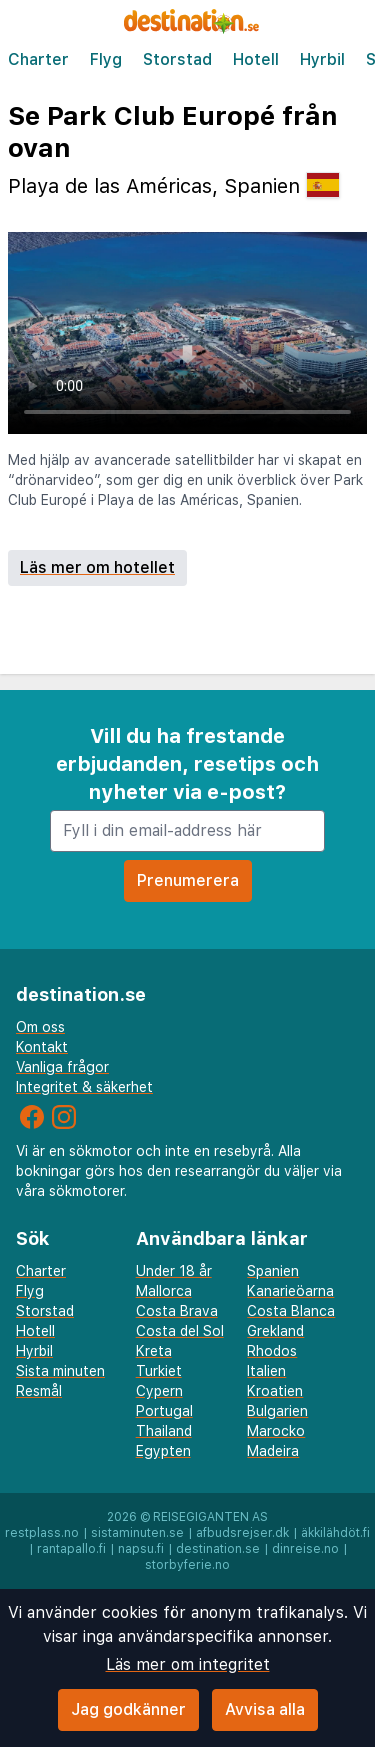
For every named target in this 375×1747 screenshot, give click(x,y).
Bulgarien (277, 1411)
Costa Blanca (291, 1311)
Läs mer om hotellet (97, 567)
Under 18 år (174, 1271)
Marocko (276, 1431)
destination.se (218, 1549)
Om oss (40, 1027)
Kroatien (275, 1391)
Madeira (273, 1451)
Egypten (163, 1451)
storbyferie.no (187, 1565)
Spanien (273, 1271)
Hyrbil (322, 59)
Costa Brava (177, 1311)
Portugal (164, 1411)
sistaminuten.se (137, 1533)
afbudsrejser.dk (242, 1533)
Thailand (164, 1431)
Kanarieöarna (290, 1291)
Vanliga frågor (62, 1067)
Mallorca (164, 1291)
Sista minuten (60, 1371)
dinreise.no (305, 1549)
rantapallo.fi (71, 1549)
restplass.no (42, 1533)
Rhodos (272, 1351)
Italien (266, 1371)
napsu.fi (141, 1549)
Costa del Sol (180, 1331)
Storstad (177, 59)
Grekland (275, 1331)
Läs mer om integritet (188, 1664)
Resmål (39, 1391)
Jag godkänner (128, 1709)
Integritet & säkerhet (84, 1087)
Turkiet (159, 1371)
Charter (38, 59)
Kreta (154, 1351)
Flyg (106, 59)
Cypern (159, 1391)
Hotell (256, 59)
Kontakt (42, 1047)
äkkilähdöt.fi (335, 1533)
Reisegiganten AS (210, 1517)
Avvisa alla (265, 1709)
